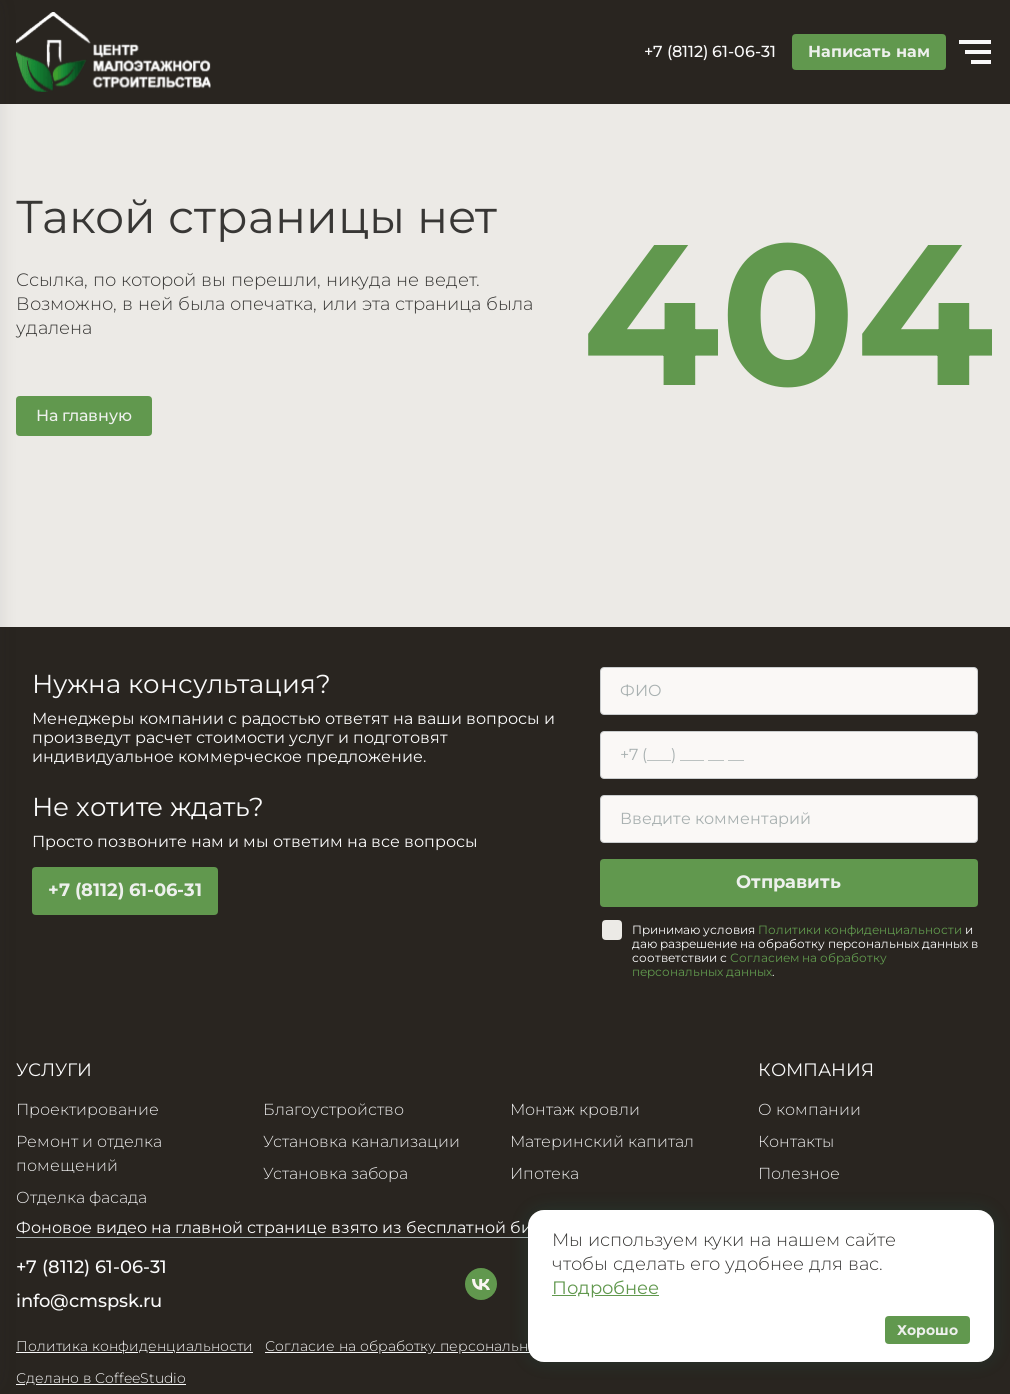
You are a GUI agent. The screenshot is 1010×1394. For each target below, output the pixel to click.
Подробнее (605, 1288)
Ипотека (544, 1173)
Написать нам (869, 51)
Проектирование (87, 1109)
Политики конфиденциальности (860, 929)
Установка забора (336, 1173)
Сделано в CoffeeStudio (101, 1378)
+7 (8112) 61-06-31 (125, 891)
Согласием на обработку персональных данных (759, 964)
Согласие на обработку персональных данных (434, 1346)
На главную (84, 415)
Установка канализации (361, 1141)
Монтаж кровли (575, 1109)
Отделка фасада (81, 1197)
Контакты (796, 1141)
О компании (809, 1109)
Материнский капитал (602, 1141)
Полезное (799, 1173)
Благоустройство (333, 1109)
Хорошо (927, 1330)
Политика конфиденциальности (134, 1346)
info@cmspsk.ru (89, 1301)
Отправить (788, 883)
